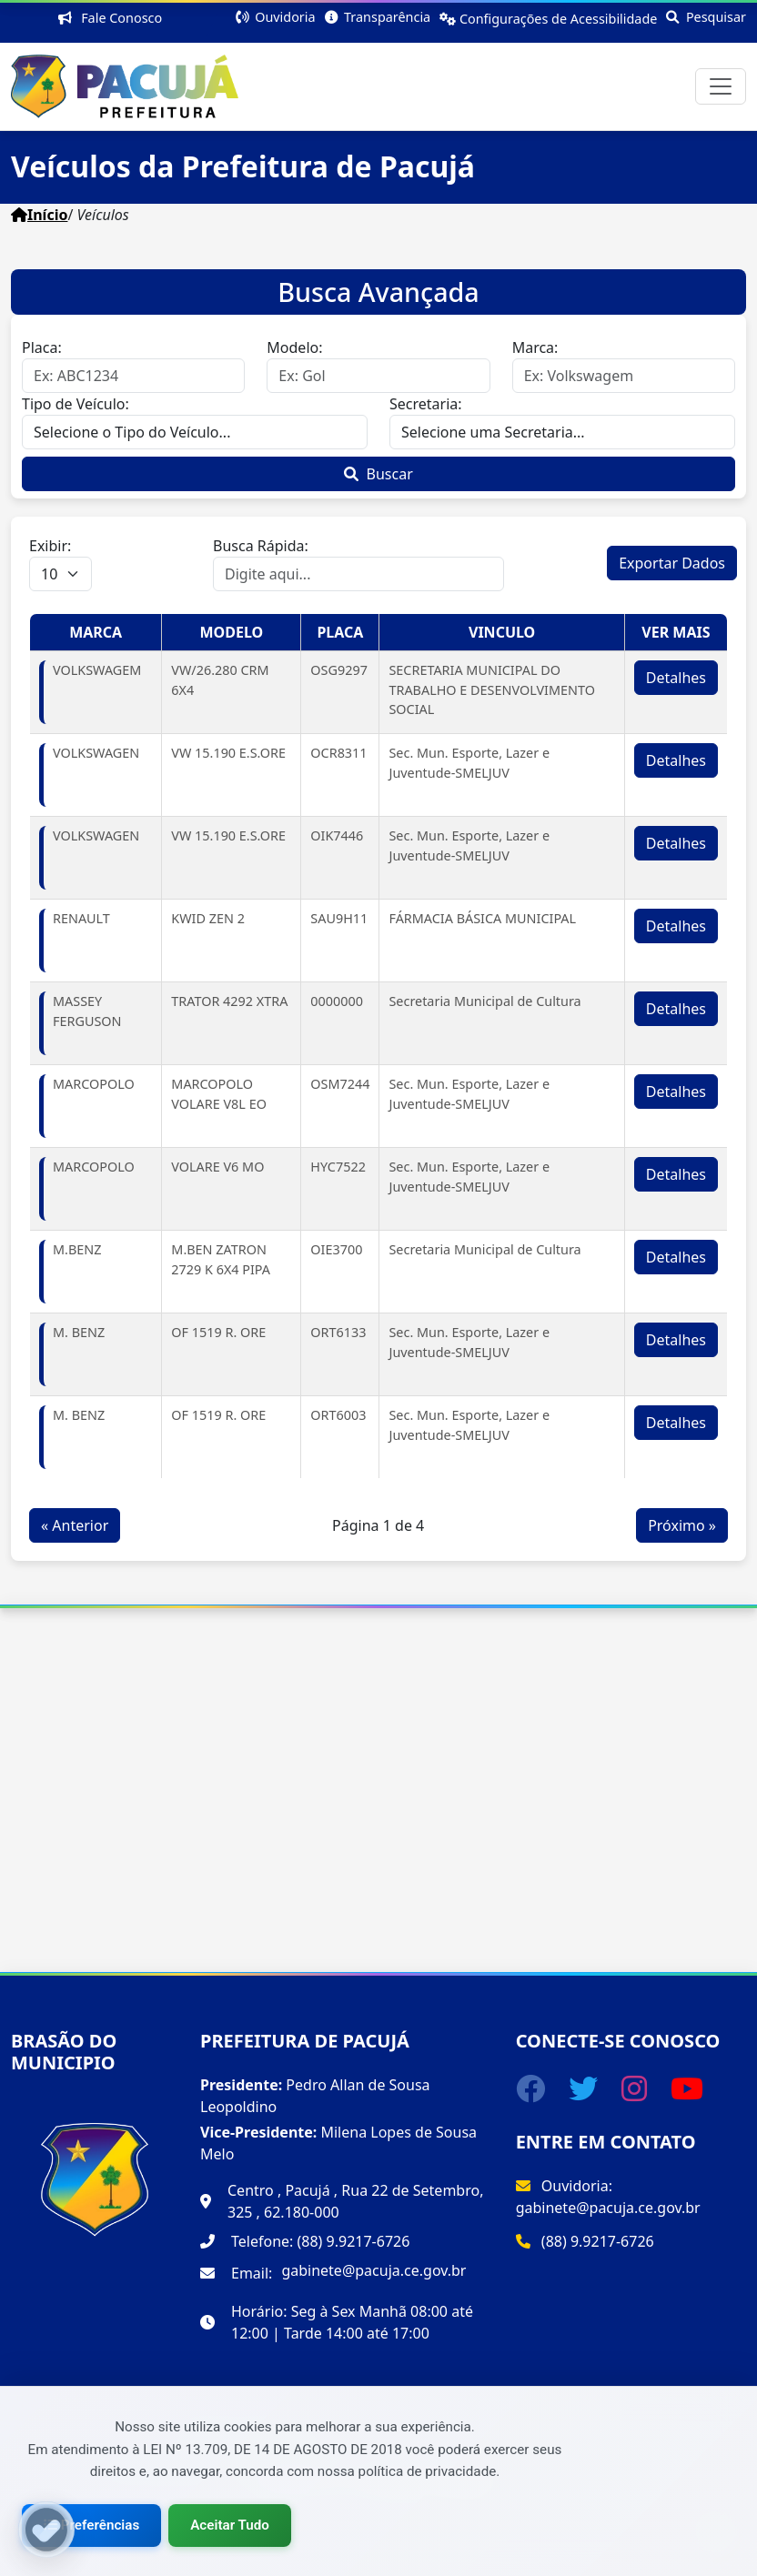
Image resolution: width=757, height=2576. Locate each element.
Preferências (91, 2525)
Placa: (42, 347)
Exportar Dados (672, 563)
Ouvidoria (276, 16)
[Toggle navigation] (720, 86)
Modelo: (294, 347)
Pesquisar (706, 16)
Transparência (378, 16)
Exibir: (50, 546)
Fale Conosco (113, 17)
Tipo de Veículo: (75, 404)
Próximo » (682, 1525)
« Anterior (74, 1525)
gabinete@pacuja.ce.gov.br (373, 2270)
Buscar (378, 474)
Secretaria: (425, 404)
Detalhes (676, 678)
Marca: (535, 347)
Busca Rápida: (260, 546)
